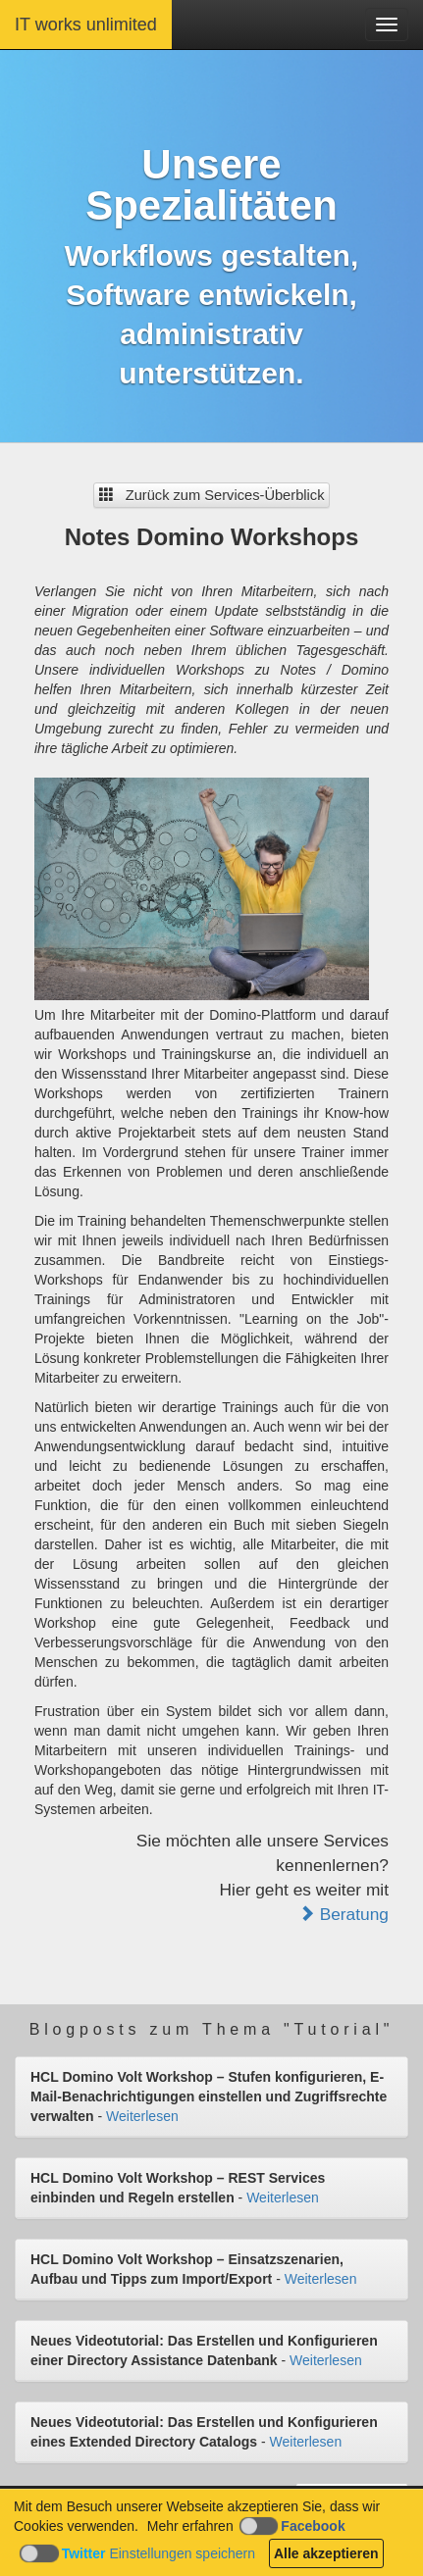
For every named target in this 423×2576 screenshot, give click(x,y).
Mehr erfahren (190, 2526)
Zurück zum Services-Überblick (212, 495)
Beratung (343, 1914)
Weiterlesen (142, 2116)
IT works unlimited (86, 24)
